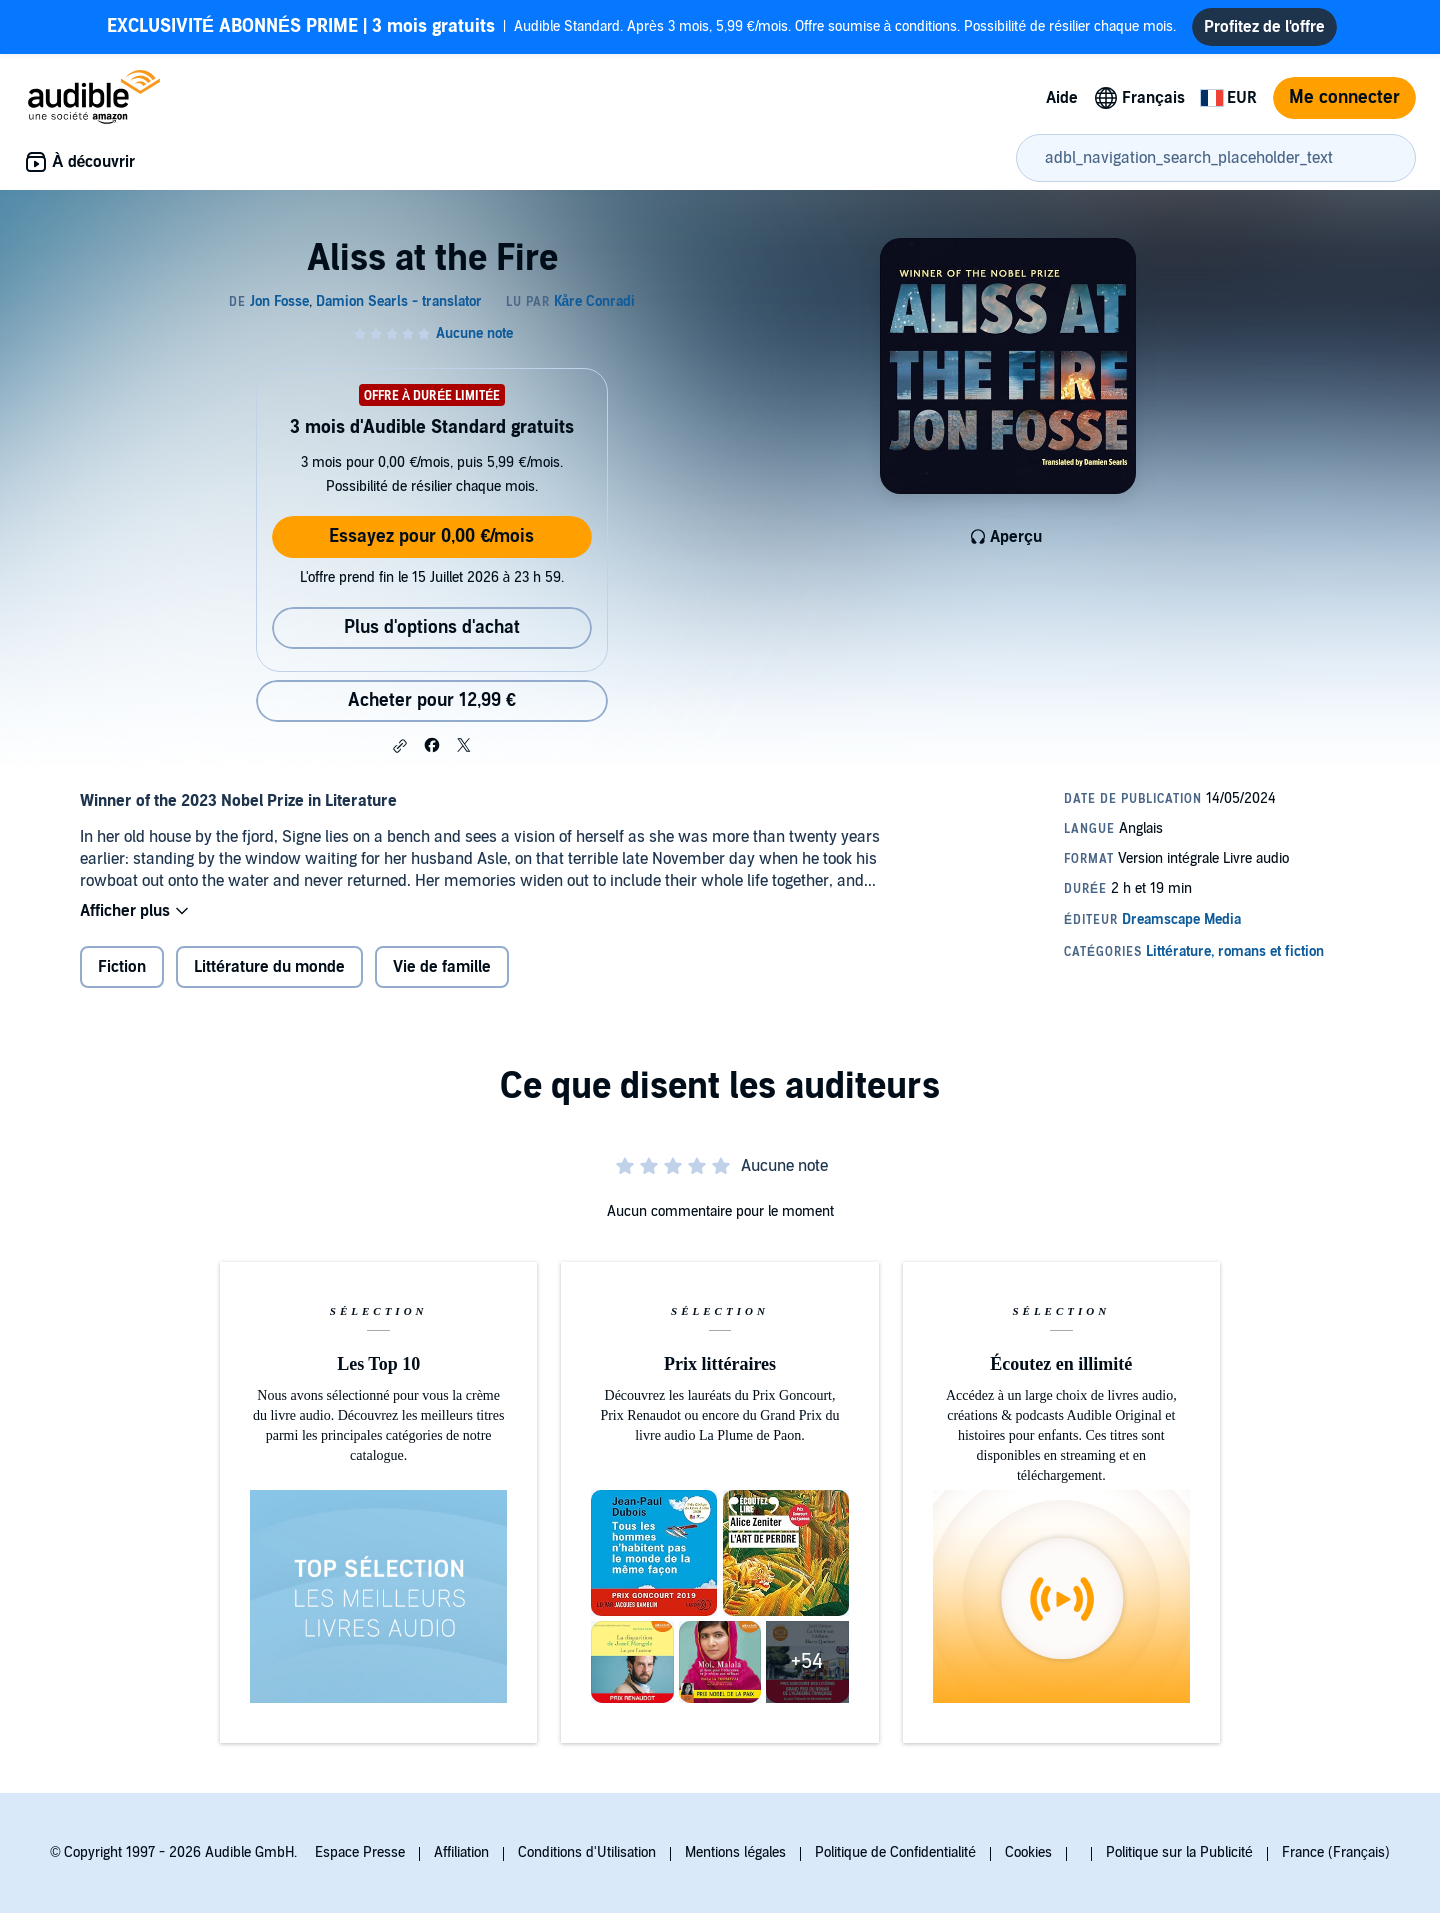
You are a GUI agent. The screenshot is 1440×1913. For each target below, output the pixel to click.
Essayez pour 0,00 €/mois (431, 536)
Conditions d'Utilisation (587, 1852)
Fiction (122, 967)
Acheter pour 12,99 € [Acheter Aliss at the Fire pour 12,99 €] (432, 700)
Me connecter (1344, 97)
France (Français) (1336, 1852)
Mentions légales (735, 1852)
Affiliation (461, 1852)
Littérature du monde (269, 967)
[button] (400, 746)
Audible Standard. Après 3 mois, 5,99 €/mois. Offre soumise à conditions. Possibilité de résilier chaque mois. (641, 27)
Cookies (1028, 1852)
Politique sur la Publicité (1179, 1852)
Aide (1062, 98)
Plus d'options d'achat (432, 627)
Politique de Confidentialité (895, 1852)
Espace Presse (360, 1852)
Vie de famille (442, 967)
